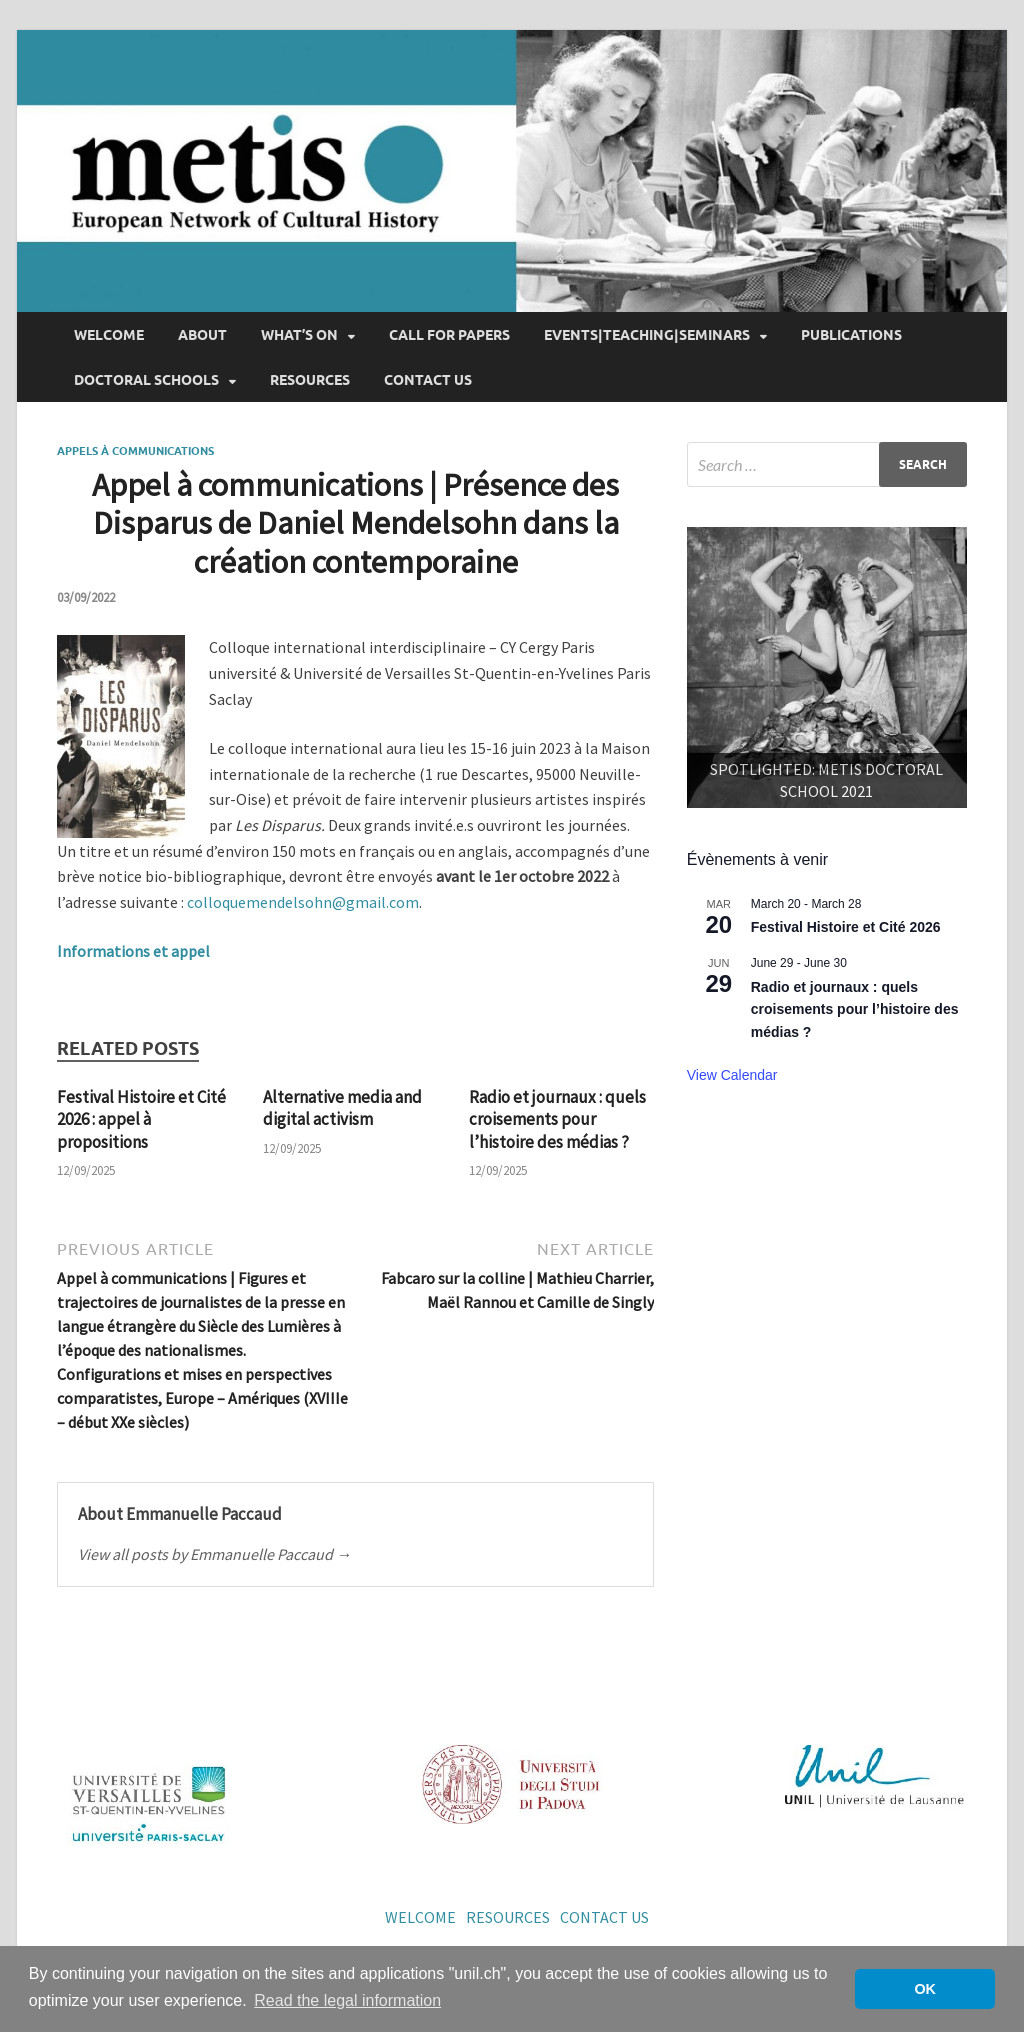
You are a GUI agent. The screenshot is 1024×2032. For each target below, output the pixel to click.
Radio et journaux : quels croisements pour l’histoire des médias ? (557, 1119)
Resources (310, 380)
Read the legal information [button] (347, 2000)
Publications (851, 335)
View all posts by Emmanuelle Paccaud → (215, 1554)
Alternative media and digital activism (342, 1108)
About (202, 335)
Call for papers (449, 335)
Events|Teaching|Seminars (647, 335)
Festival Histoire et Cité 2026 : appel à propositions (141, 1119)
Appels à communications (135, 451)
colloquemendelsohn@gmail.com (303, 902)
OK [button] (925, 1989)
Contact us (428, 380)
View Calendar (732, 1075)
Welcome (109, 335)
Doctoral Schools (146, 380)
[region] (827, 667)
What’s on (299, 335)
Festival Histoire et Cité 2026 (846, 927)
